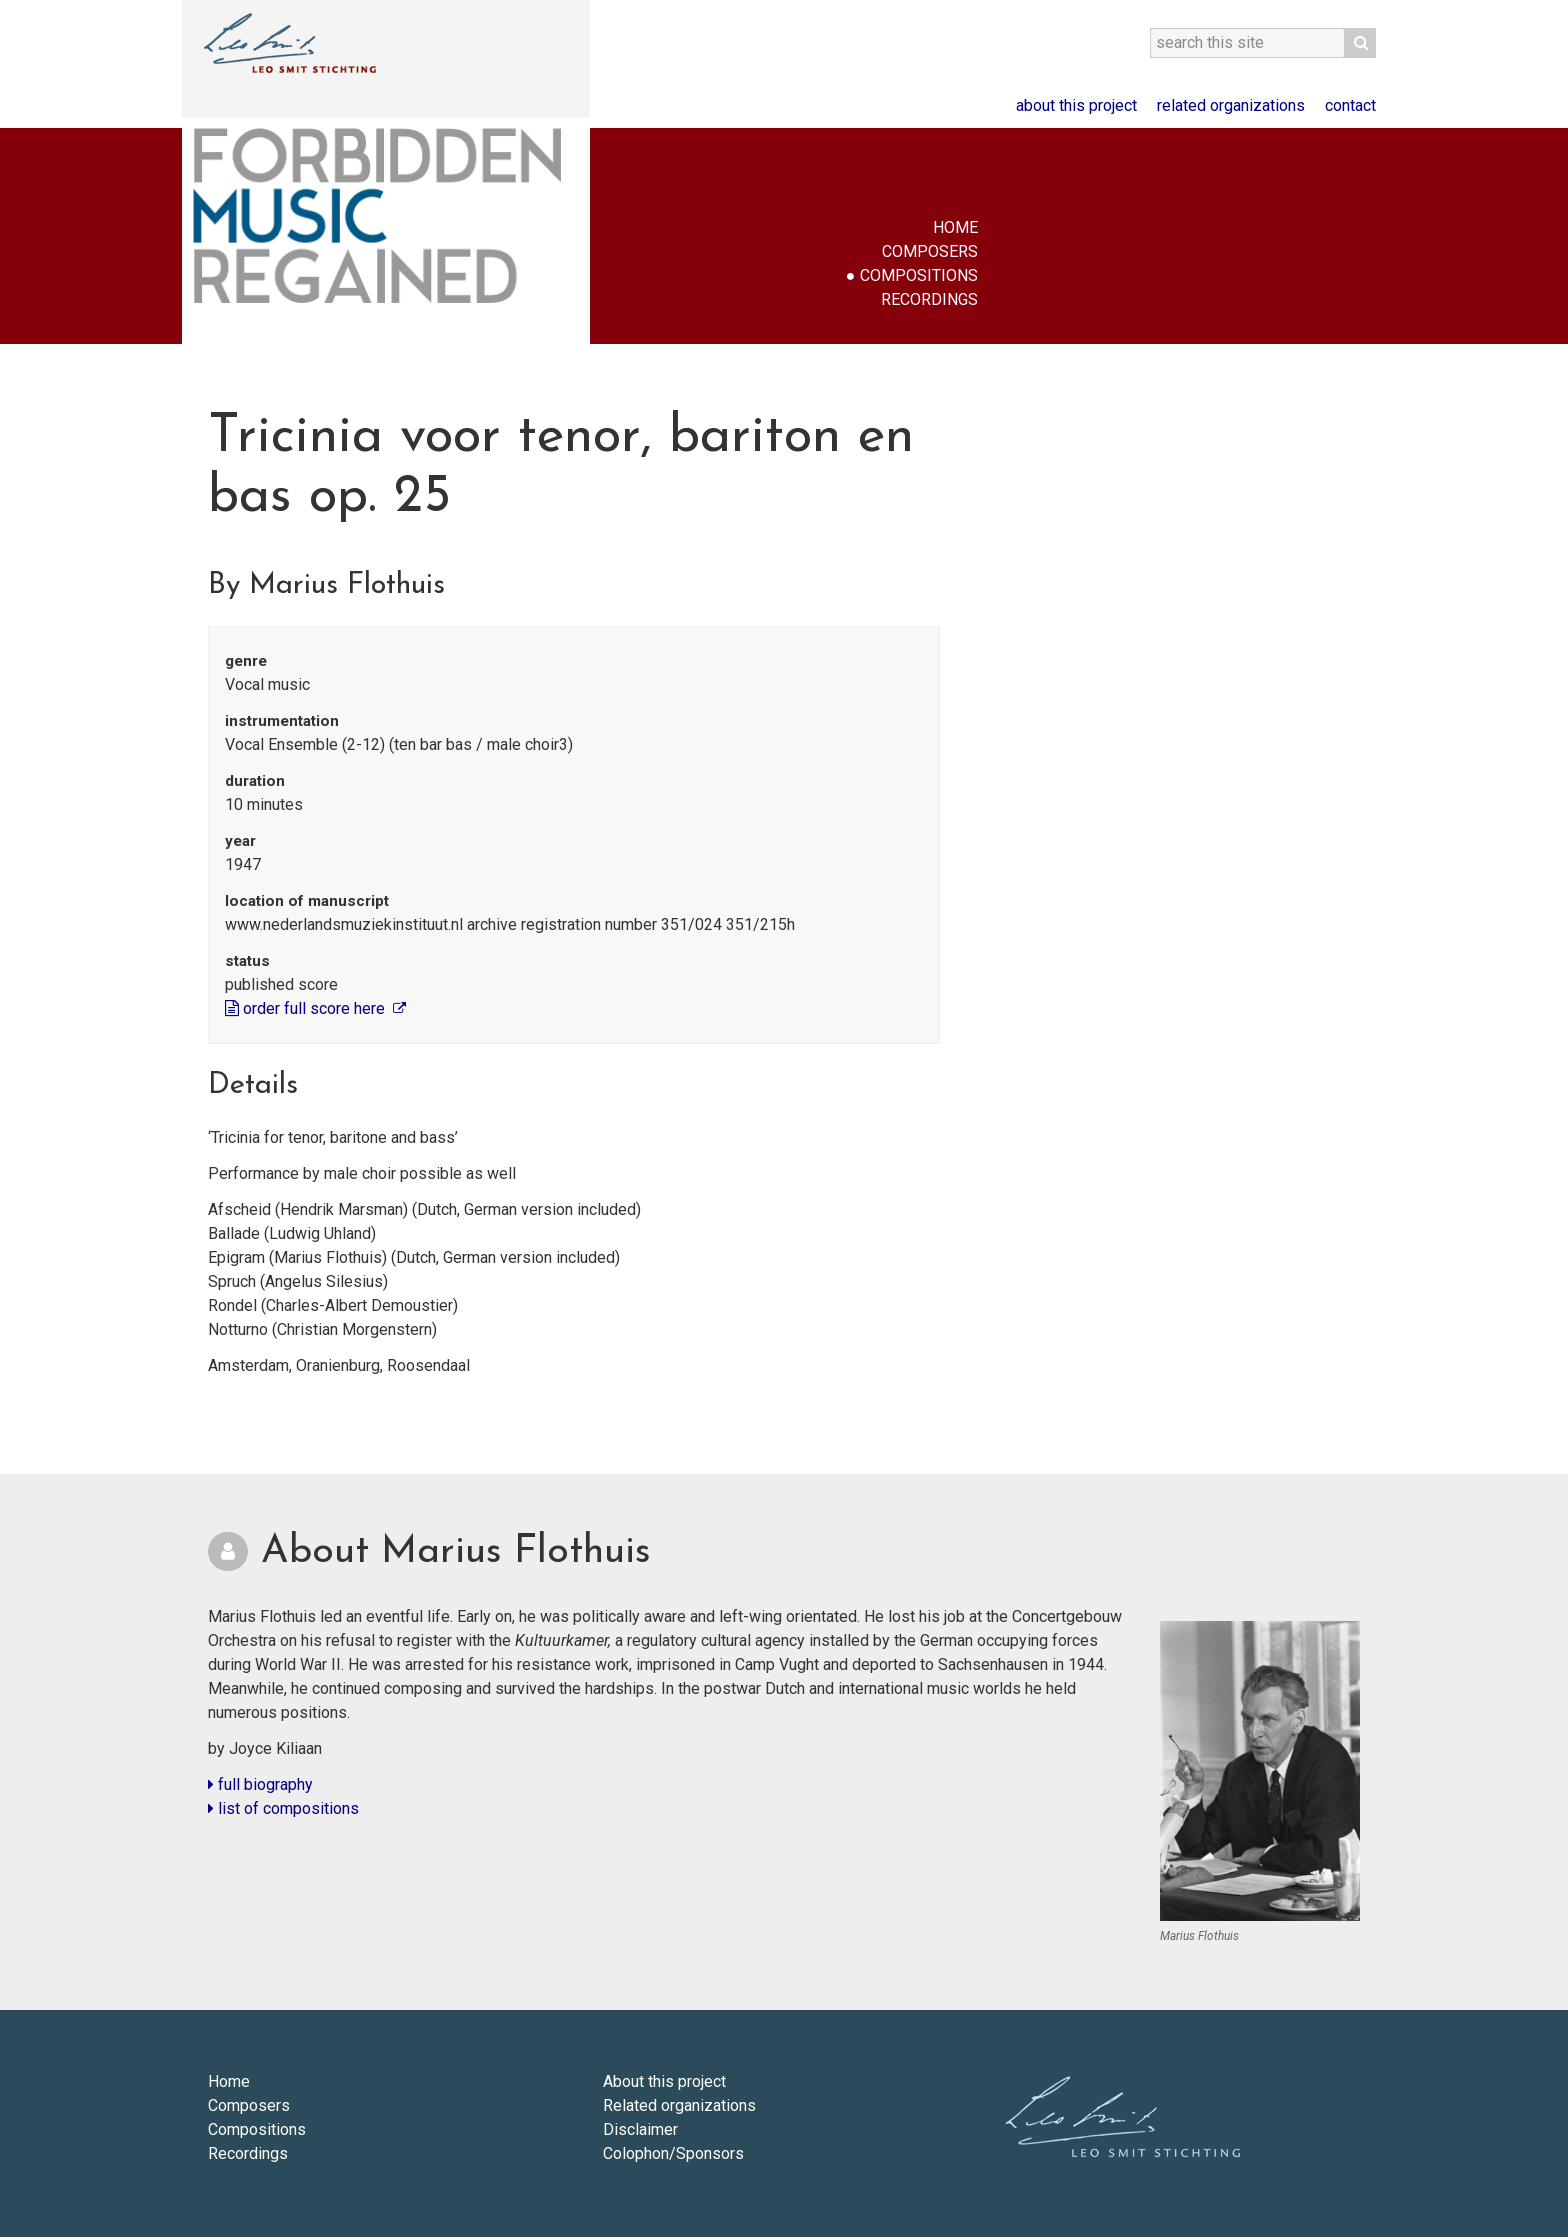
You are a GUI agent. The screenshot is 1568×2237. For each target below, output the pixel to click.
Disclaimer (640, 2129)
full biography (260, 1784)
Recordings (929, 299)
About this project (1076, 105)
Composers (930, 251)
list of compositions (283, 1808)
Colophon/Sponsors (673, 2153)
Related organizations (1231, 105)
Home (955, 227)
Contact (1350, 105)
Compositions (919, 275)
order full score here (307, 1008)
